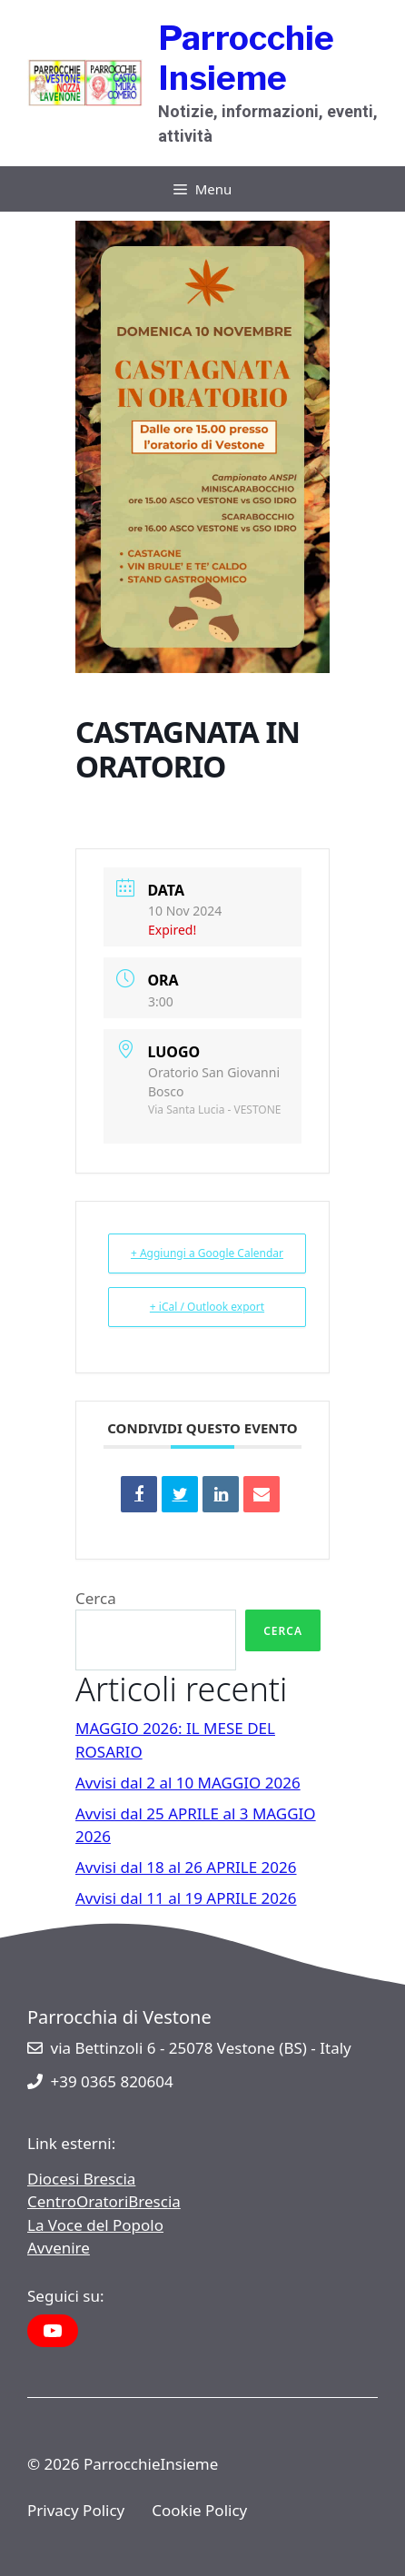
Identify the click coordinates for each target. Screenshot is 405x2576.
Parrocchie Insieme (246, 57)
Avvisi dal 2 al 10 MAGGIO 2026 (188, 1782)
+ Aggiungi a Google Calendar (207, 1253)
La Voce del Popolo (95, 2224)
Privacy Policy (75, 2510)
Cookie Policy (199, 2510)
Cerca (95, 1598)
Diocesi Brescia (81, 2178)
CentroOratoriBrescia (104, 2201)
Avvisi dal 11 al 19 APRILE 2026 (186, 1897)
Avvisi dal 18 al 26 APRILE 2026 (186, 1867)
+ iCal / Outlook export (207, 1306)
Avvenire (58, 2247)
